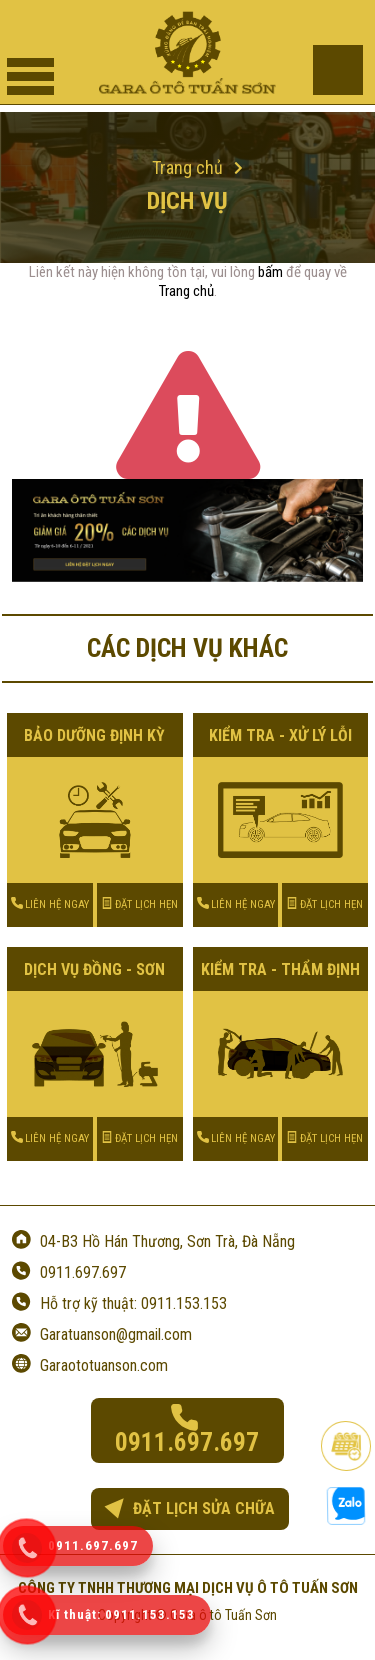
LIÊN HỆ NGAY (50, 904)
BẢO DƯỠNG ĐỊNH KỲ (94, 735)
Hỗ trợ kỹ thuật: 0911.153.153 (133, 1303)
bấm (270, 272)
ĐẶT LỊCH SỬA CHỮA (189, 1508)
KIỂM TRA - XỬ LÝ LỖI (280, 735)
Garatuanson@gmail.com (116, 1334)
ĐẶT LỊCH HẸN (139, 904)
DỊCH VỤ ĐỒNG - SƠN (94, 969)
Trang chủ (186, 291)
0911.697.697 (83, 1272)
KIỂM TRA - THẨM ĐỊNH (280, 969)
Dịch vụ (187, 201)
